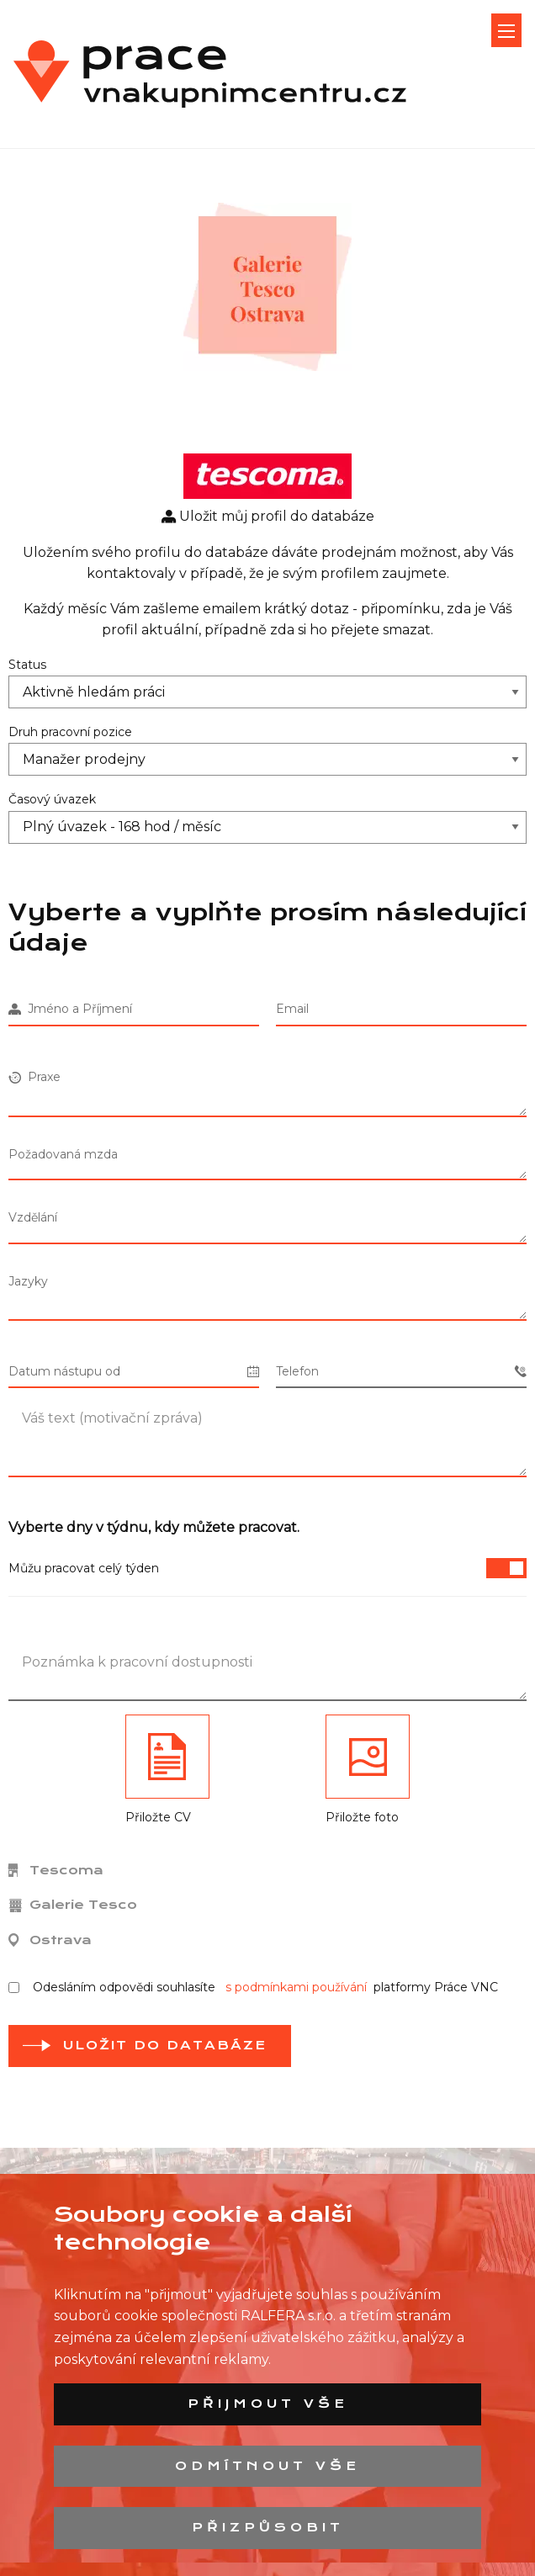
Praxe (34, 1076)
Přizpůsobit (268, 2527)
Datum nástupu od (133, 1371)
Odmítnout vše (267, 2465)
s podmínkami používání (296, 1987)
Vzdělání (32, 1217)
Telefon (401, 1371)
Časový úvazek (52, 799)
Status (27, 664)
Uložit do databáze (165, 2045)
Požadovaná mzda (63, 1154)
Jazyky (28, 1281)
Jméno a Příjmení (70, 1008)
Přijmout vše (268, 2403)
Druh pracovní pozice (70, 731)
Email (292, 1008)
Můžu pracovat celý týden (267, 1568)
